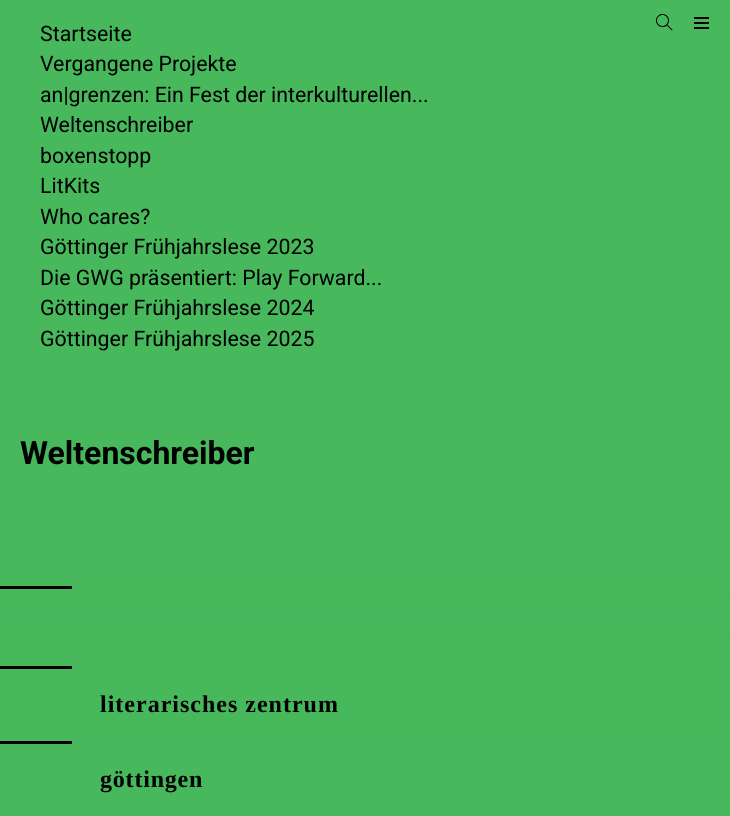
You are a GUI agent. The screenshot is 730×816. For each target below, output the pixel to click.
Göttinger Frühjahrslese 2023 (177, 247)
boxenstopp (95, 156)
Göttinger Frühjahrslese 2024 (177, 308)
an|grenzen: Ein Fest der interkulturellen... (234, 95)
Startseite (86, 34)
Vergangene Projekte (138, 64)
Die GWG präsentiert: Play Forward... (211, 278)
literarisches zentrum (219, 705)
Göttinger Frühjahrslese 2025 (177, 339)
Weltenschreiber (116, 125)
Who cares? (95, 217)
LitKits (70, 186)
